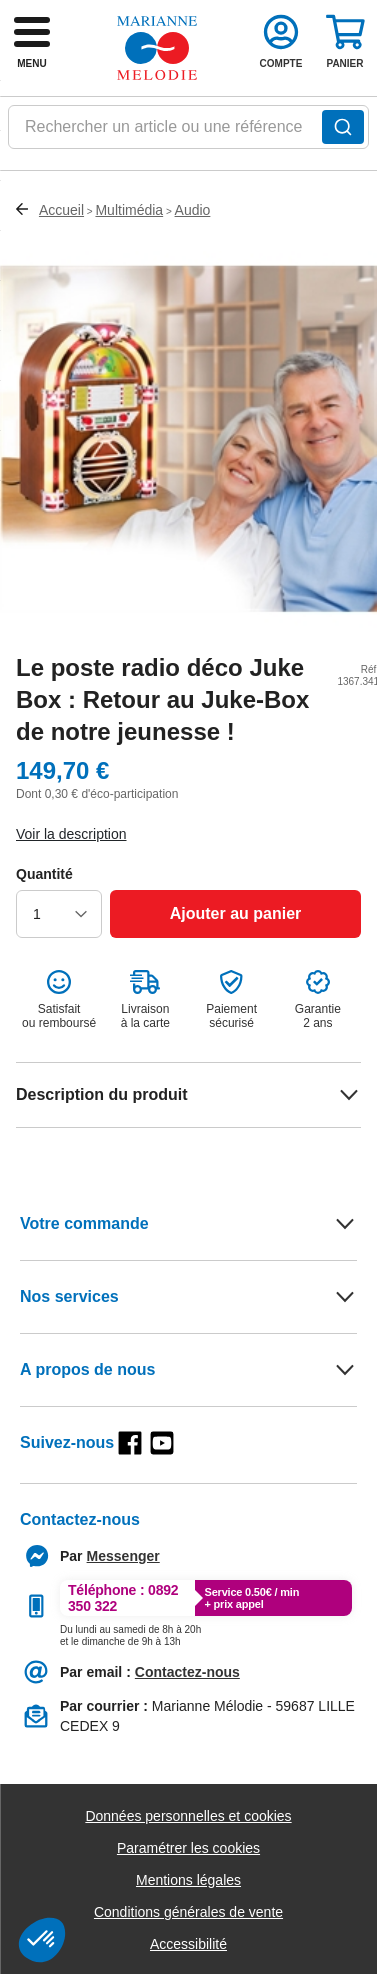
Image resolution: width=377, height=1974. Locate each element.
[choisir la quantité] (59, 914)
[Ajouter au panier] (235, 914)
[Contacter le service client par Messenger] (123, 1556)
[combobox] (188, 133)
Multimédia (129, 210)
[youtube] (162, 1443)
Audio (193, 210)
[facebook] (130, 1443)
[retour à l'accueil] (157, 48)
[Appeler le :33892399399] (130, 1632)
